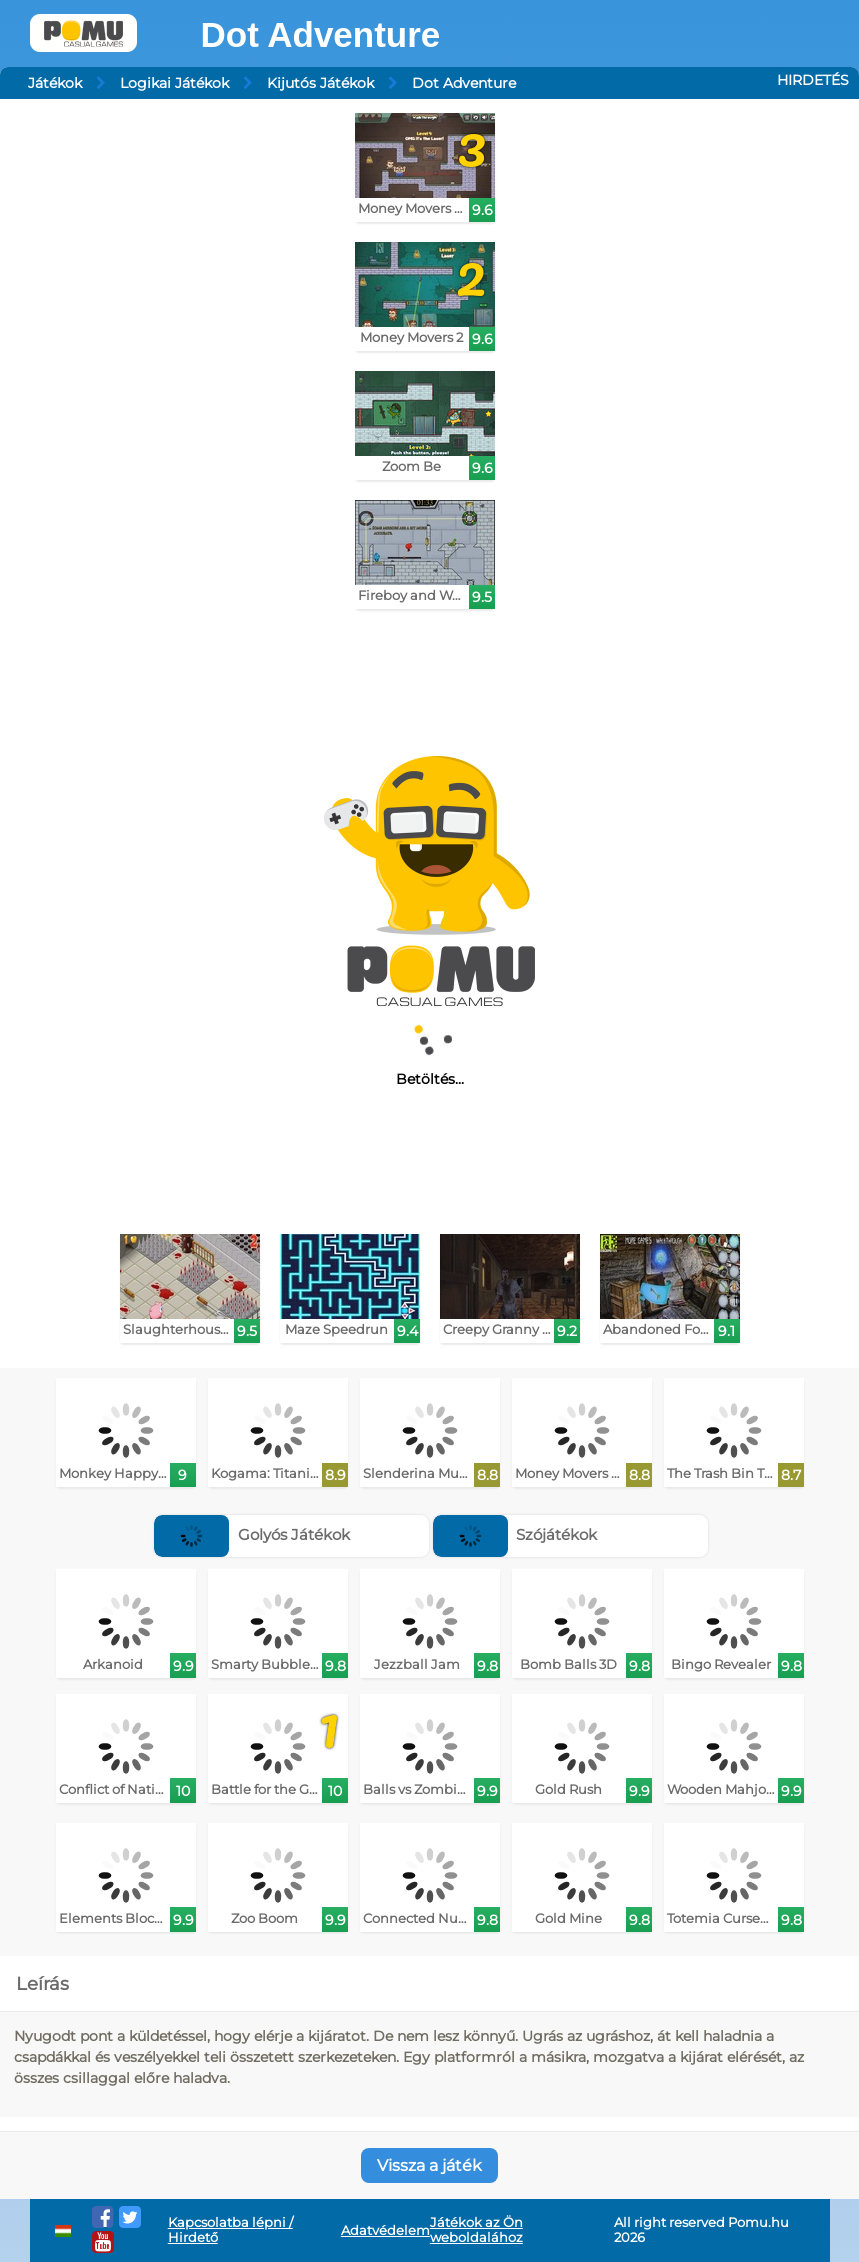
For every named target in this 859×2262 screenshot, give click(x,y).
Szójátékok (515, 1534)
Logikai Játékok (174, 83)
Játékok (55, 83)
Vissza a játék (429, 2165)
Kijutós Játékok (320, 83)
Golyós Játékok (252, 1534)
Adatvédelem (385, 2230)
